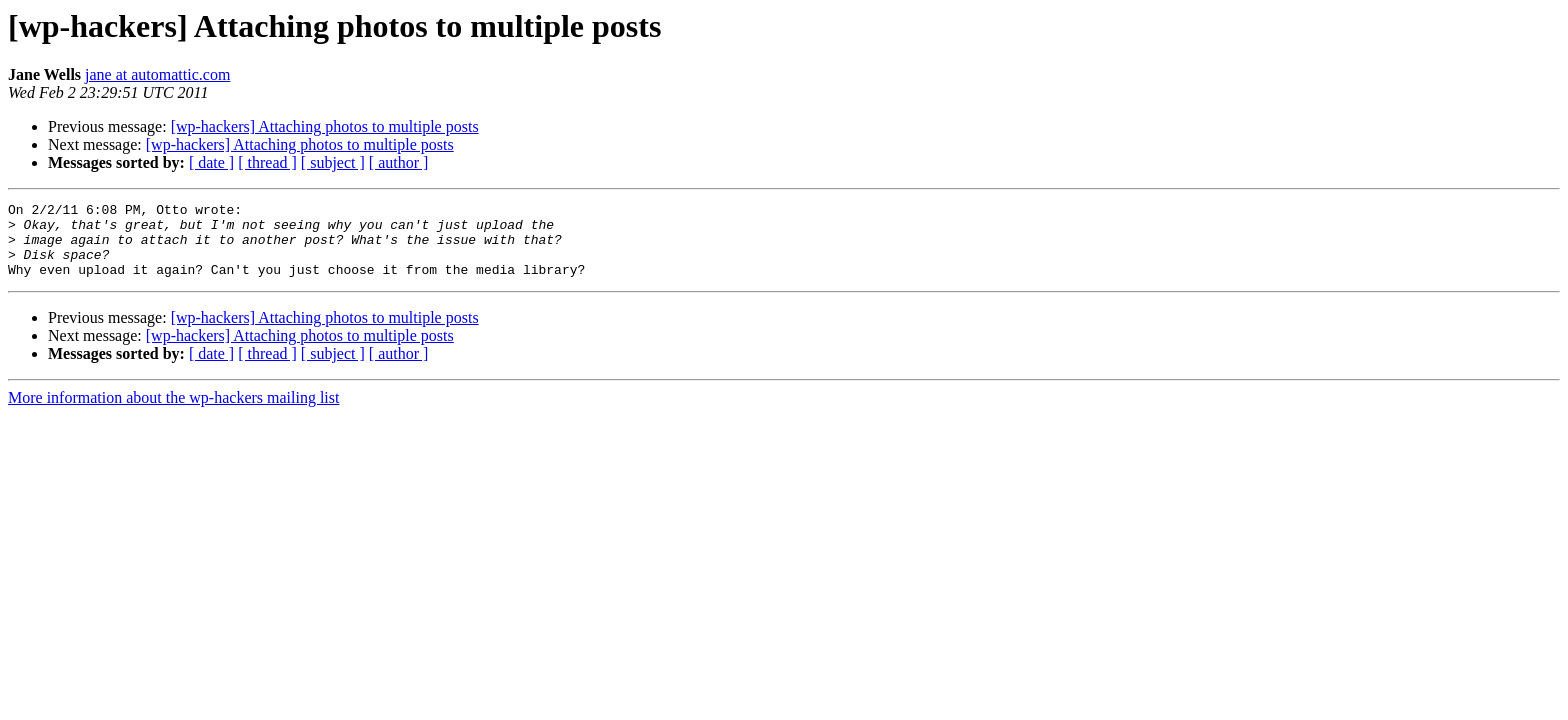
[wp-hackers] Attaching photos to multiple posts (325, 126)
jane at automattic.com (157, 74)
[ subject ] (333, 162)
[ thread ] (267, 162)
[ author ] (399, 162)
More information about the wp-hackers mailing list (173, 412)
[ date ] (211, 162)
